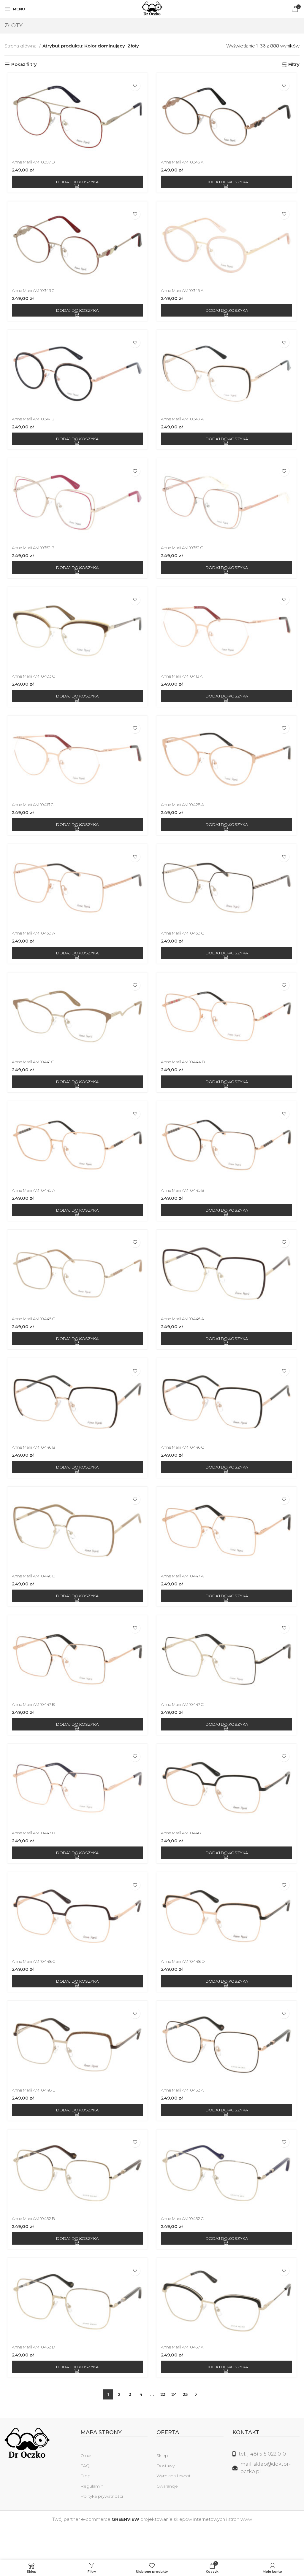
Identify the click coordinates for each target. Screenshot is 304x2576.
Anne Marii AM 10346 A (186, 294)
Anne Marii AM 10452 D (34, 2378)
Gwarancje (167, 2518)
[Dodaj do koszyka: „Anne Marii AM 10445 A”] (76, 1226)
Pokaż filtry (24, 64)
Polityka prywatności (101, 2528)
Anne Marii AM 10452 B (34, 2248)
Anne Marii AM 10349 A (186, 424)
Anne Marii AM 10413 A (185, 685)
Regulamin (91, 2518)
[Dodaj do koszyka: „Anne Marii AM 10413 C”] (76, 835)
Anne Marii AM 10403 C (34, 685)
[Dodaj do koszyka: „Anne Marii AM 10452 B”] (76, 2268)
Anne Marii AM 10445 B (186, 1206)
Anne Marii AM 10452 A (185, 2118)
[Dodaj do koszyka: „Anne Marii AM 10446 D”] (76, 1617)
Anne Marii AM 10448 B (186, 1857)
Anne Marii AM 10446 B (34, 1466)
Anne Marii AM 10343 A (186, 163)
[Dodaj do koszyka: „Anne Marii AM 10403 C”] (76, 705)
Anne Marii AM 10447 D (34, 1857)
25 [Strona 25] (185, 2426)
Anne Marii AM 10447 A (185, 1597)
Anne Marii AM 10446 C (186, 1466)
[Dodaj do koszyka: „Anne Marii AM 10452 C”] (228, 2268)
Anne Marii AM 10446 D (34, 1597)
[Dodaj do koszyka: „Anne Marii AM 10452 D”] (76, 2398)
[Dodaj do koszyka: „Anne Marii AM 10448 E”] (76, 2138)
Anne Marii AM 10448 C (34, 1987)
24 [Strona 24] (174, 2426)
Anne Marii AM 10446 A (186, 1336)
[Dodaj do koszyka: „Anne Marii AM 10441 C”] (76, 1095)
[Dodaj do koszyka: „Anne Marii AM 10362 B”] (76, 574)
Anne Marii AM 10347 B (34, 424)
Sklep (162, 2487)
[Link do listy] (266, 2486)
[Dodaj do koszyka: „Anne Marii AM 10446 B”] (76, 1486)
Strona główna (21, 46)
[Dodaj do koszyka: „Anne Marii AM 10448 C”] (76, 2007)
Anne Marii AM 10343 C (34, 294)
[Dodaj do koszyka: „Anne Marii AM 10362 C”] (228, 574)
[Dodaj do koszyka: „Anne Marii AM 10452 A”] (228, 2138)
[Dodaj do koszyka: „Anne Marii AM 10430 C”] (228, 965)
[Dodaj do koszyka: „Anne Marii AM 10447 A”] (228, 1617)
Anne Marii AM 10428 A (186, 815)
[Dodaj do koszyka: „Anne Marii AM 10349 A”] (228, 444)
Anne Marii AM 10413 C (33, 815)
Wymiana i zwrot (173, 2507)
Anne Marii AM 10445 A (33, 1206)
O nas (86, 2487)
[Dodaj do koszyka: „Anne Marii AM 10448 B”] (228, 1877)
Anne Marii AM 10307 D (34, 163)
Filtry (294, 64)
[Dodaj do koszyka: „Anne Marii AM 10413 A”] (228, 705)
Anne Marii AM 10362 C (186, 554)
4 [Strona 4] (141, 2426)
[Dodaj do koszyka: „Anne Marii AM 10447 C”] (228, 1747)
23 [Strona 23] (163, 2426)
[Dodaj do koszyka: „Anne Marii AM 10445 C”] (76, 1356)
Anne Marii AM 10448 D (186, 1987)
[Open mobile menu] (14, 9)
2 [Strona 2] (119, 2426)
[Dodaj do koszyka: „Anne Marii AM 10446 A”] (228, 1356)
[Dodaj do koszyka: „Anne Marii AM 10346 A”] (228, 314)
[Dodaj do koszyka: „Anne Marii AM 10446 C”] (228, 1486)
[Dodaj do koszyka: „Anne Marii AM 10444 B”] (228, 1095)
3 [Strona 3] (130, 2426)
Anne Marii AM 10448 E (34, 2118)
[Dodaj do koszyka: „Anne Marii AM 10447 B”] (76, 1747)
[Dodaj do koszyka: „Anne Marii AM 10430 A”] (76, 965)
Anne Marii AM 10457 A (185, 2378)
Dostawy (165, 2497)
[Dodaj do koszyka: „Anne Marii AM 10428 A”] (228, 835)
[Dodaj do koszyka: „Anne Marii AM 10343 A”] (228, 183)
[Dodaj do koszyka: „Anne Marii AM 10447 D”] (76, 1877)
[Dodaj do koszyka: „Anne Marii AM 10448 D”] (228, 2007)
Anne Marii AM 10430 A (34, 945)
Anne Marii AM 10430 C (186, 945)
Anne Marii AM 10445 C (34, 1336)
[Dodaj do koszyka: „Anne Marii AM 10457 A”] (228, 2398)
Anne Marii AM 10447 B (34, 1727)
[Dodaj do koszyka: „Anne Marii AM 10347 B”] (76, 444)
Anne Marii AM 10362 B (34, 554)
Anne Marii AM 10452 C (185, 2248)
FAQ (85, 2497)
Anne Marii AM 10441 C (33, 1075)
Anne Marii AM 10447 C (185, 1727)
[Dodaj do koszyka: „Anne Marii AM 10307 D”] (76, 183)
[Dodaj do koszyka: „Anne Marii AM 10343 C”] (76, 314)
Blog (85, 2507)
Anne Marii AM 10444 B (186, 1075)
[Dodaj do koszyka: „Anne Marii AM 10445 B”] (228, 1226)
